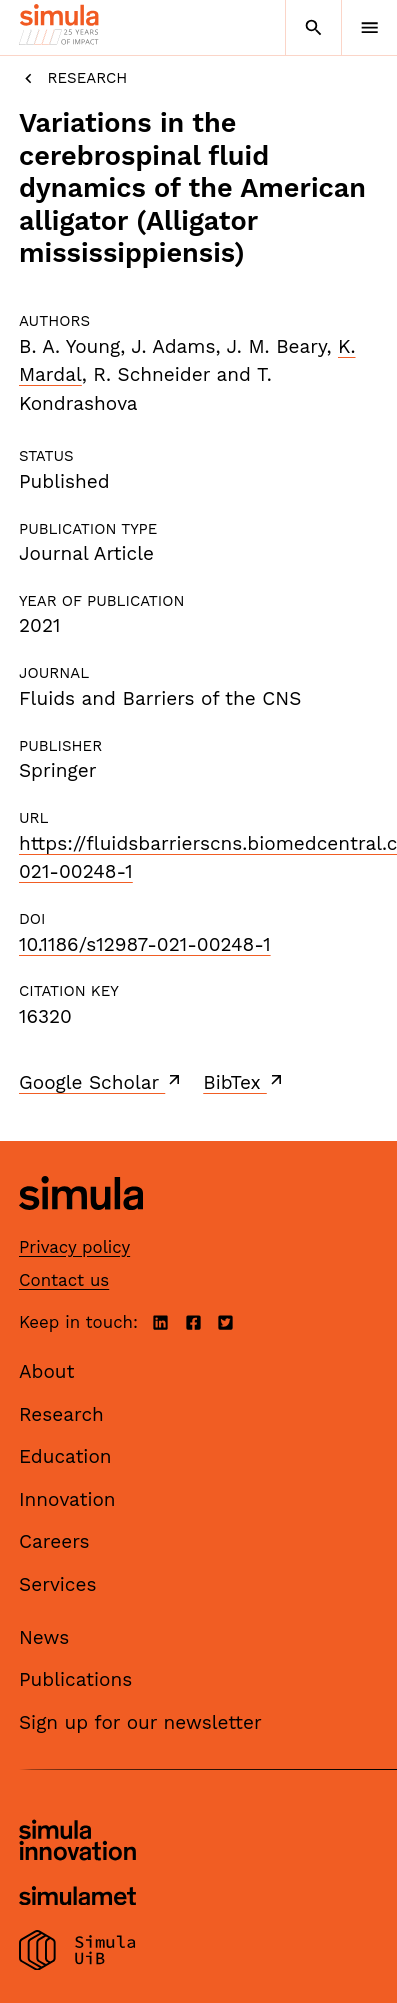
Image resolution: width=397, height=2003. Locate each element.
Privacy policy (74, 1247)
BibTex (244, 1082)
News (44, 1637)
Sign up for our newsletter (140, 1722)
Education (65, 1456)
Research (73, 78)
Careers (54, 1541)
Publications (75, 1679)
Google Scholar (101, 1082)
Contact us (64, 1280)
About (47, 1371)
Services (57, 1584)
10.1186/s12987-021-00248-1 (145, 944)
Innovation (67, 1499)
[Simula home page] (81, 1224)
